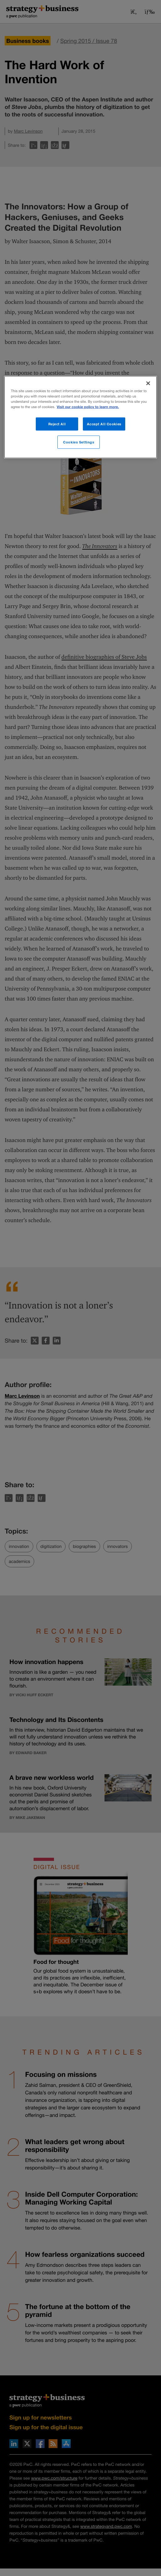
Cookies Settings (78, 441)
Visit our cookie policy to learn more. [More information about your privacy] (88, 407)
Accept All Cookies (104, 424)
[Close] (148, 383)
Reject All (57, 424)
